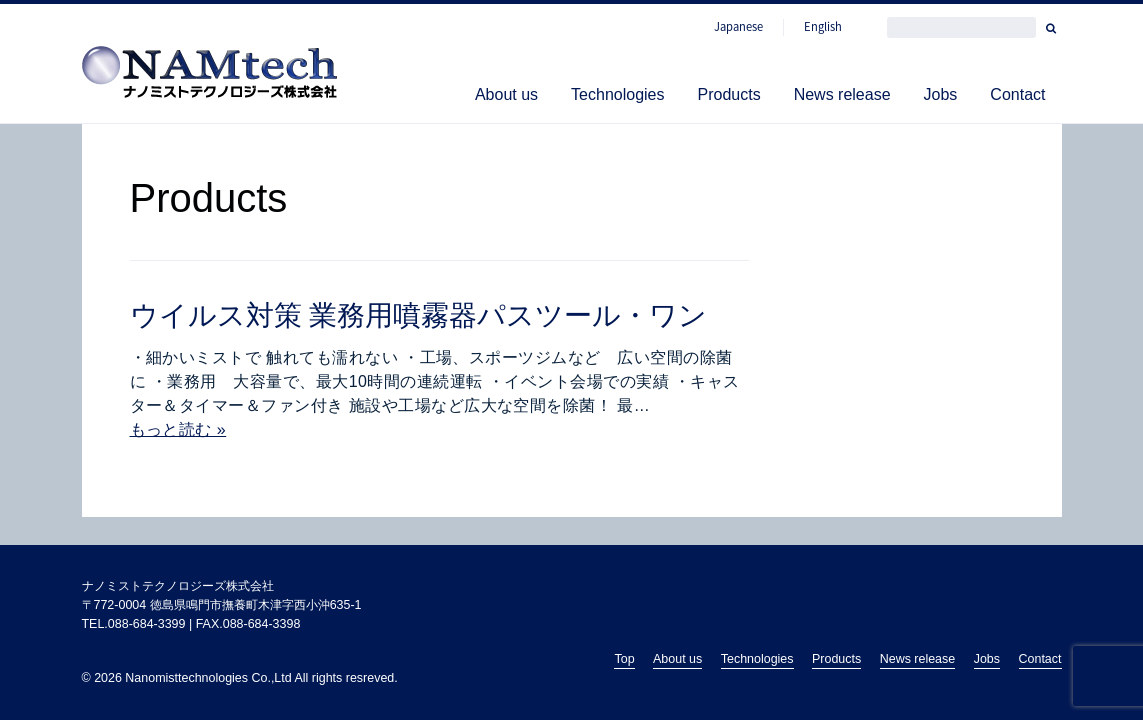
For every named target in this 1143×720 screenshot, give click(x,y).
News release (842, 94)
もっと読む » (178, 429)
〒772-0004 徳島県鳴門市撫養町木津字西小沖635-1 (222, 605)
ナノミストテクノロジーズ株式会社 (178, 586)
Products (728, 94)
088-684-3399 (147, 624)
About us (506, 94)
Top (624, 659)
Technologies (617, 94)
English (823, 27)
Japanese (738, 27)
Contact (1017, 94)
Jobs (941, 94)
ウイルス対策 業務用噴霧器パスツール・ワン (419, 315)
